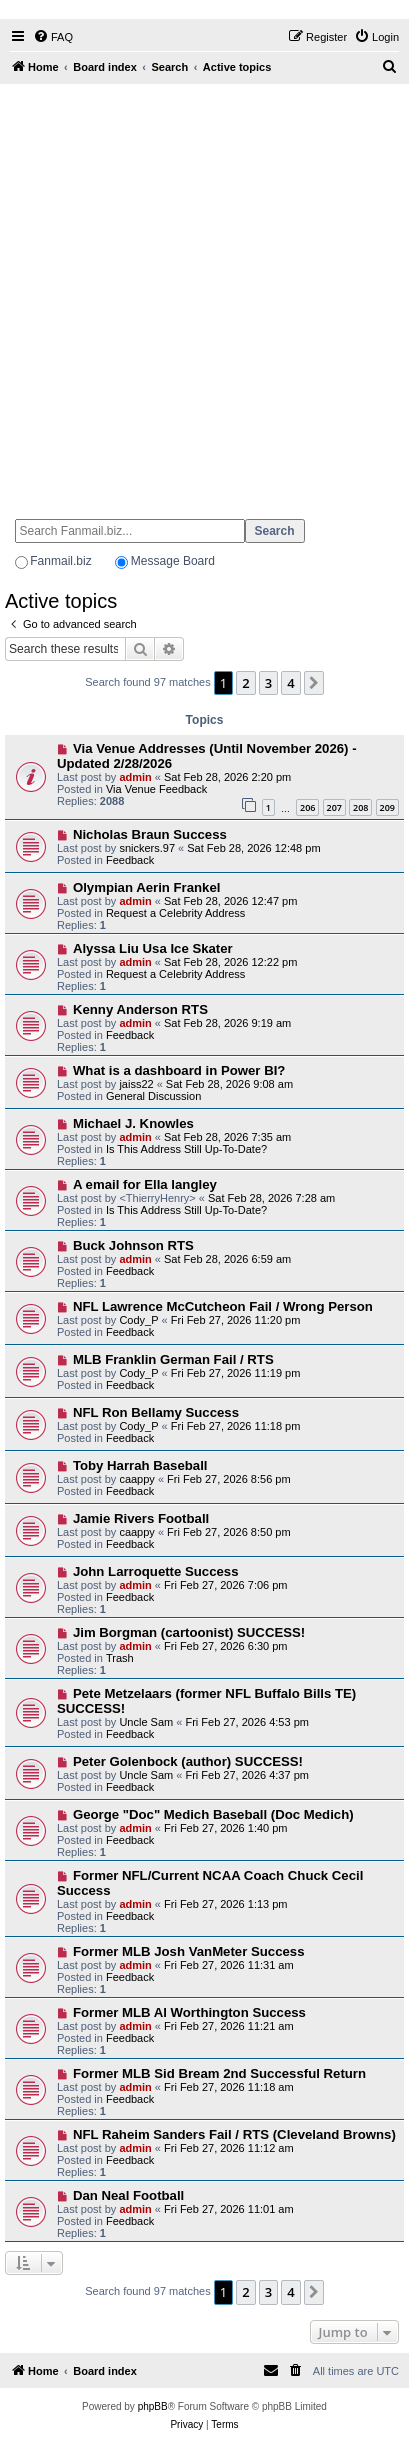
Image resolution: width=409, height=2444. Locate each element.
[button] (314, 683)
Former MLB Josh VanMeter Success (189, 1951)
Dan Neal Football (128, 2195)
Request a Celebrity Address (175, 913)
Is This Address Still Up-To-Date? (186, 1149)
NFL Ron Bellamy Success (156, 1412)
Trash (120, 1658)
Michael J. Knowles (133, 1123)
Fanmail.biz (60, 561)
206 (307, 807)
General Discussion (153, 1096)
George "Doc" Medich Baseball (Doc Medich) (213, 1814)
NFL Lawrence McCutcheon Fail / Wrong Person (223, 1306)
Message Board (173, 561)
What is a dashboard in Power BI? (179, 1070)
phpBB (153, 2406)
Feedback (130, 860)
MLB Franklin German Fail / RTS (173, 1359)
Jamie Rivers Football (141, 1518)
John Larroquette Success (156, 1571)
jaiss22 (136, 1084)
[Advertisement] (204, 292)
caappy (136, 1479)
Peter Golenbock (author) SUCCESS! (188, 1761)
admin (135, 777)
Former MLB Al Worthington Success (189, 2012)
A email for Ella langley (145, 1184)
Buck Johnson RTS (133, 1245)
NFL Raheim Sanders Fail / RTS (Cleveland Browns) (234, 2134)
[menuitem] (53, 37)
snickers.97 (147, 848)
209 (387, 807)
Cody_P (138, 1320)
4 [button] (290, 683)
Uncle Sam (146, 1722)
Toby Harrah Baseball (140, 1465)
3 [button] (268, 683)
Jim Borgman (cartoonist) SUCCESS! (189, 1632)
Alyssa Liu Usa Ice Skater (153, 948)
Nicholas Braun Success (150, 834)
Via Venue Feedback (156, 789)
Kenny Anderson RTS (140, 1009)
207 (334, 807)
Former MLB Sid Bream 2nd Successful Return (219, 2073)
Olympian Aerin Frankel (147, 887)
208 (360, 807)
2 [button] (245, 683)
